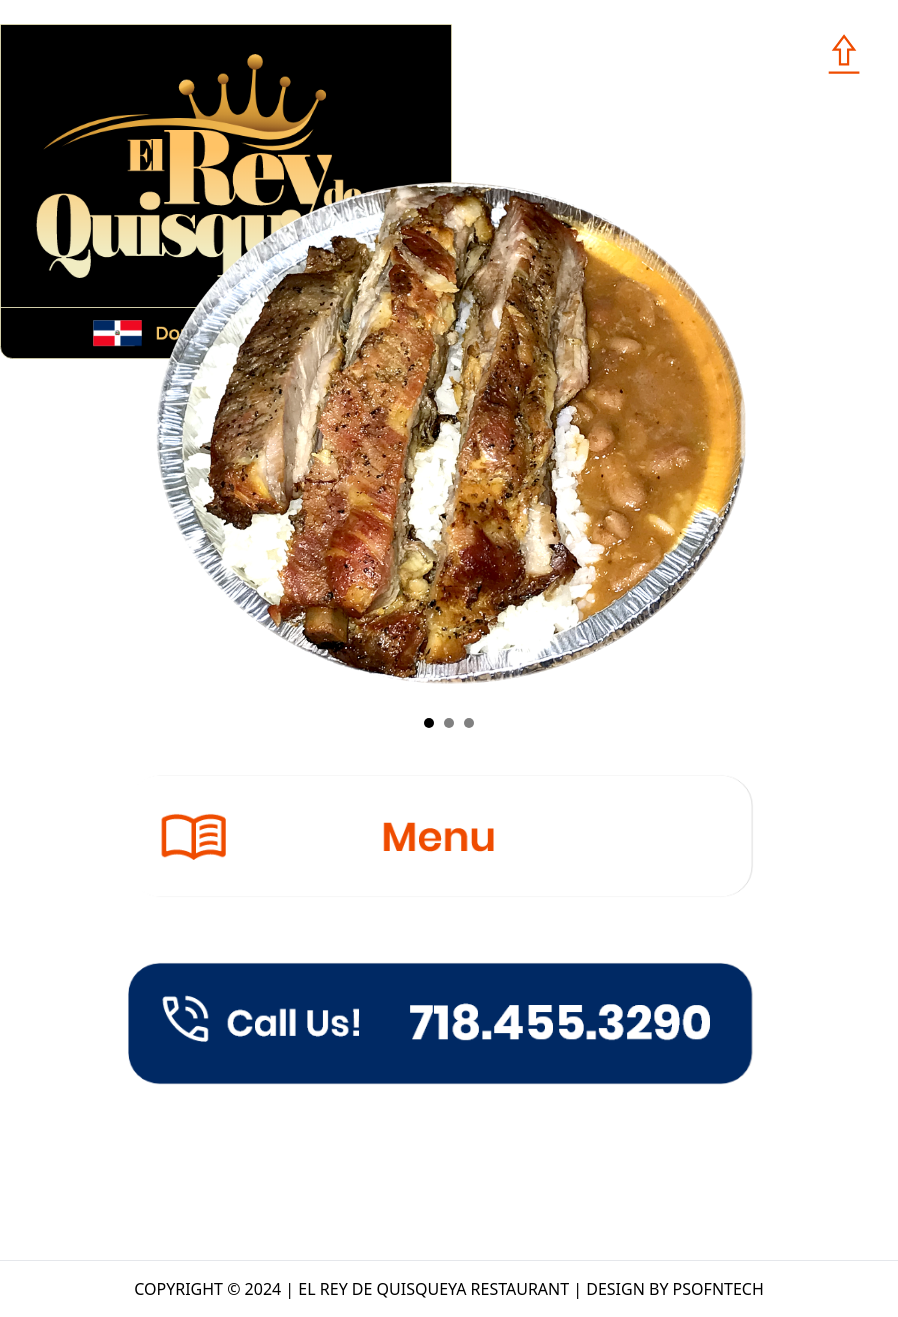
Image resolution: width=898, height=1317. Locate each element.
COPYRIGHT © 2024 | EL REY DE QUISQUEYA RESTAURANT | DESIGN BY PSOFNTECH (449, 1289)
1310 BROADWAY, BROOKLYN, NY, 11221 (467, 1130)
